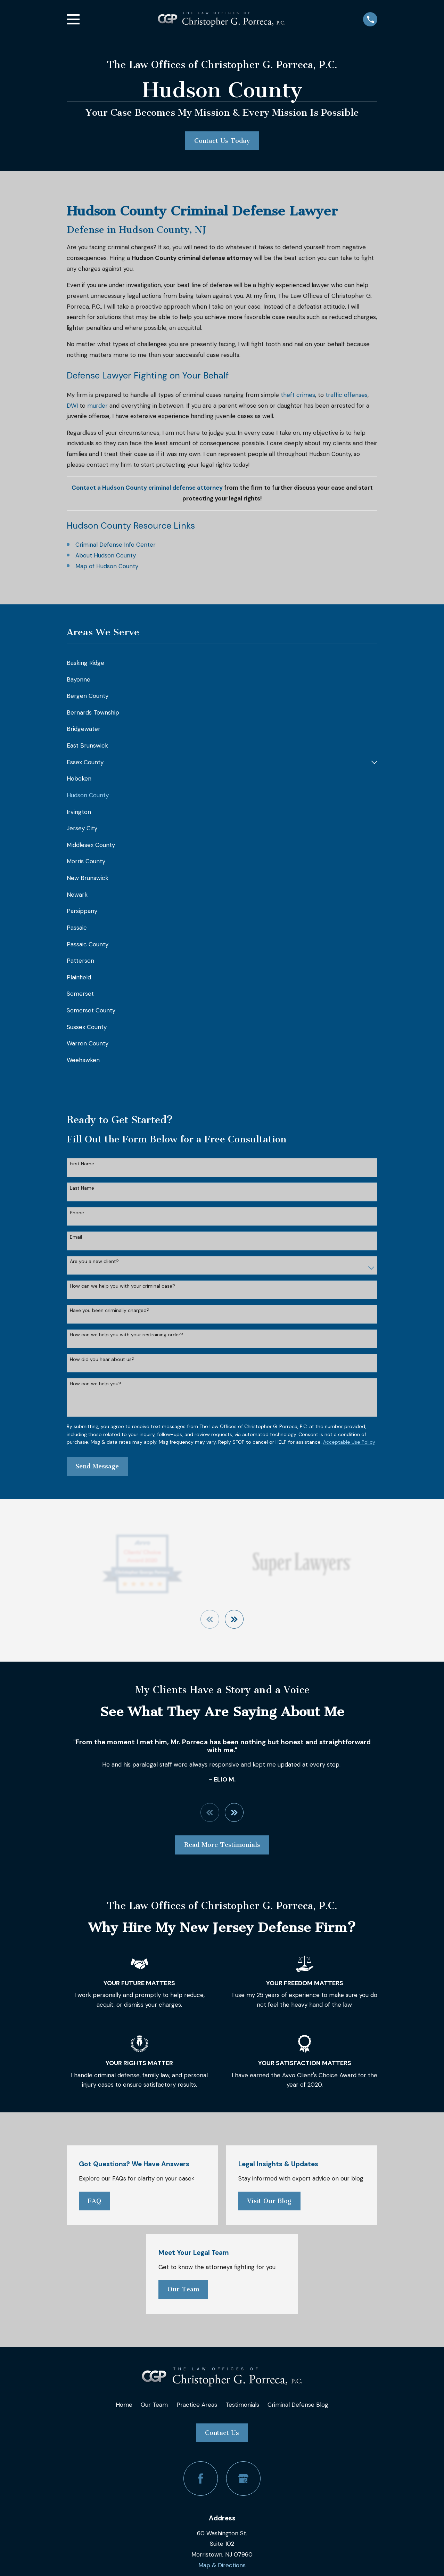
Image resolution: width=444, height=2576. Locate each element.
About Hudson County (105, 555)
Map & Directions (222, 2565)
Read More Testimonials (222, 1845)
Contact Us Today (222, 141)
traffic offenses (347, 395)
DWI (72, 405)
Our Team (183, 2290)
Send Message (97, 1466)
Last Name (82, 1188)
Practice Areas (196, 2405)
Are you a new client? (94, 1261)
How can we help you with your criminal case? (122, 1286)
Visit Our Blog (269, 2201)
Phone (77, 1213)
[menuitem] (222, 663)
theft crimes (298, 395)
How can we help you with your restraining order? (126, 1335)
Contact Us (222, 2433)
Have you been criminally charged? (109, 1310)
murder (97, 405)
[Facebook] (200, 2479)
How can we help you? (95, 1384)
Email (76, 1237)
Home (124, 2405)
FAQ (94, 2201)
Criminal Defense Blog (298, 2405)
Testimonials (242, 2405)
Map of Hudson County (106, 566)
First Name (82, 1164)
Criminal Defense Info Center (115, 544)
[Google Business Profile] (243, 2479)
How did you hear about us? (102, 1359)
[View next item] (234, 1619)
